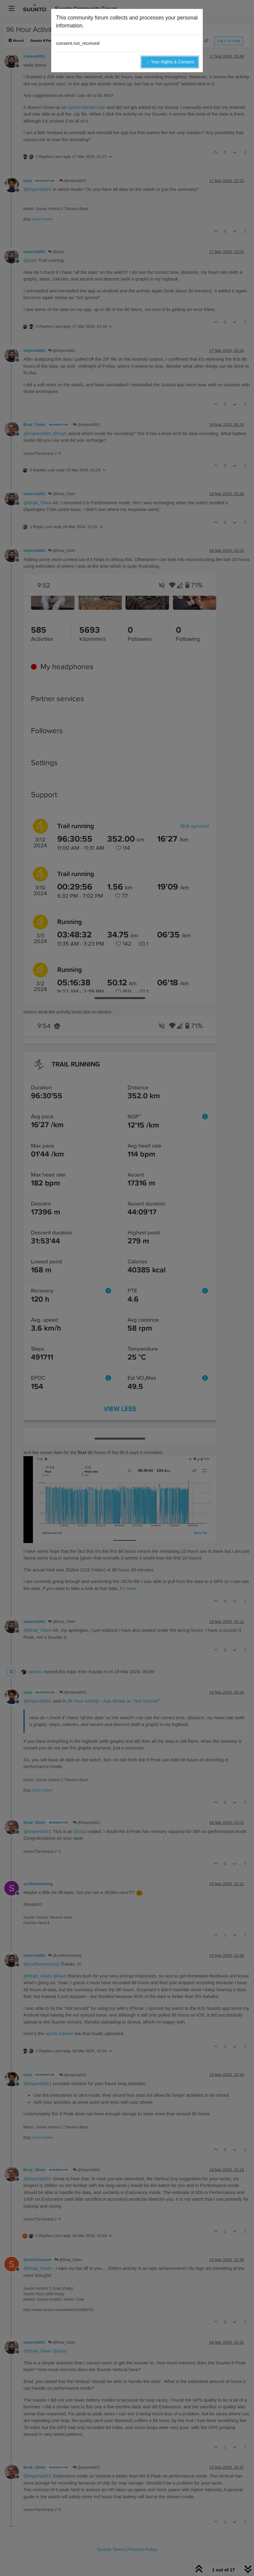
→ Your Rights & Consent (170, 61)
